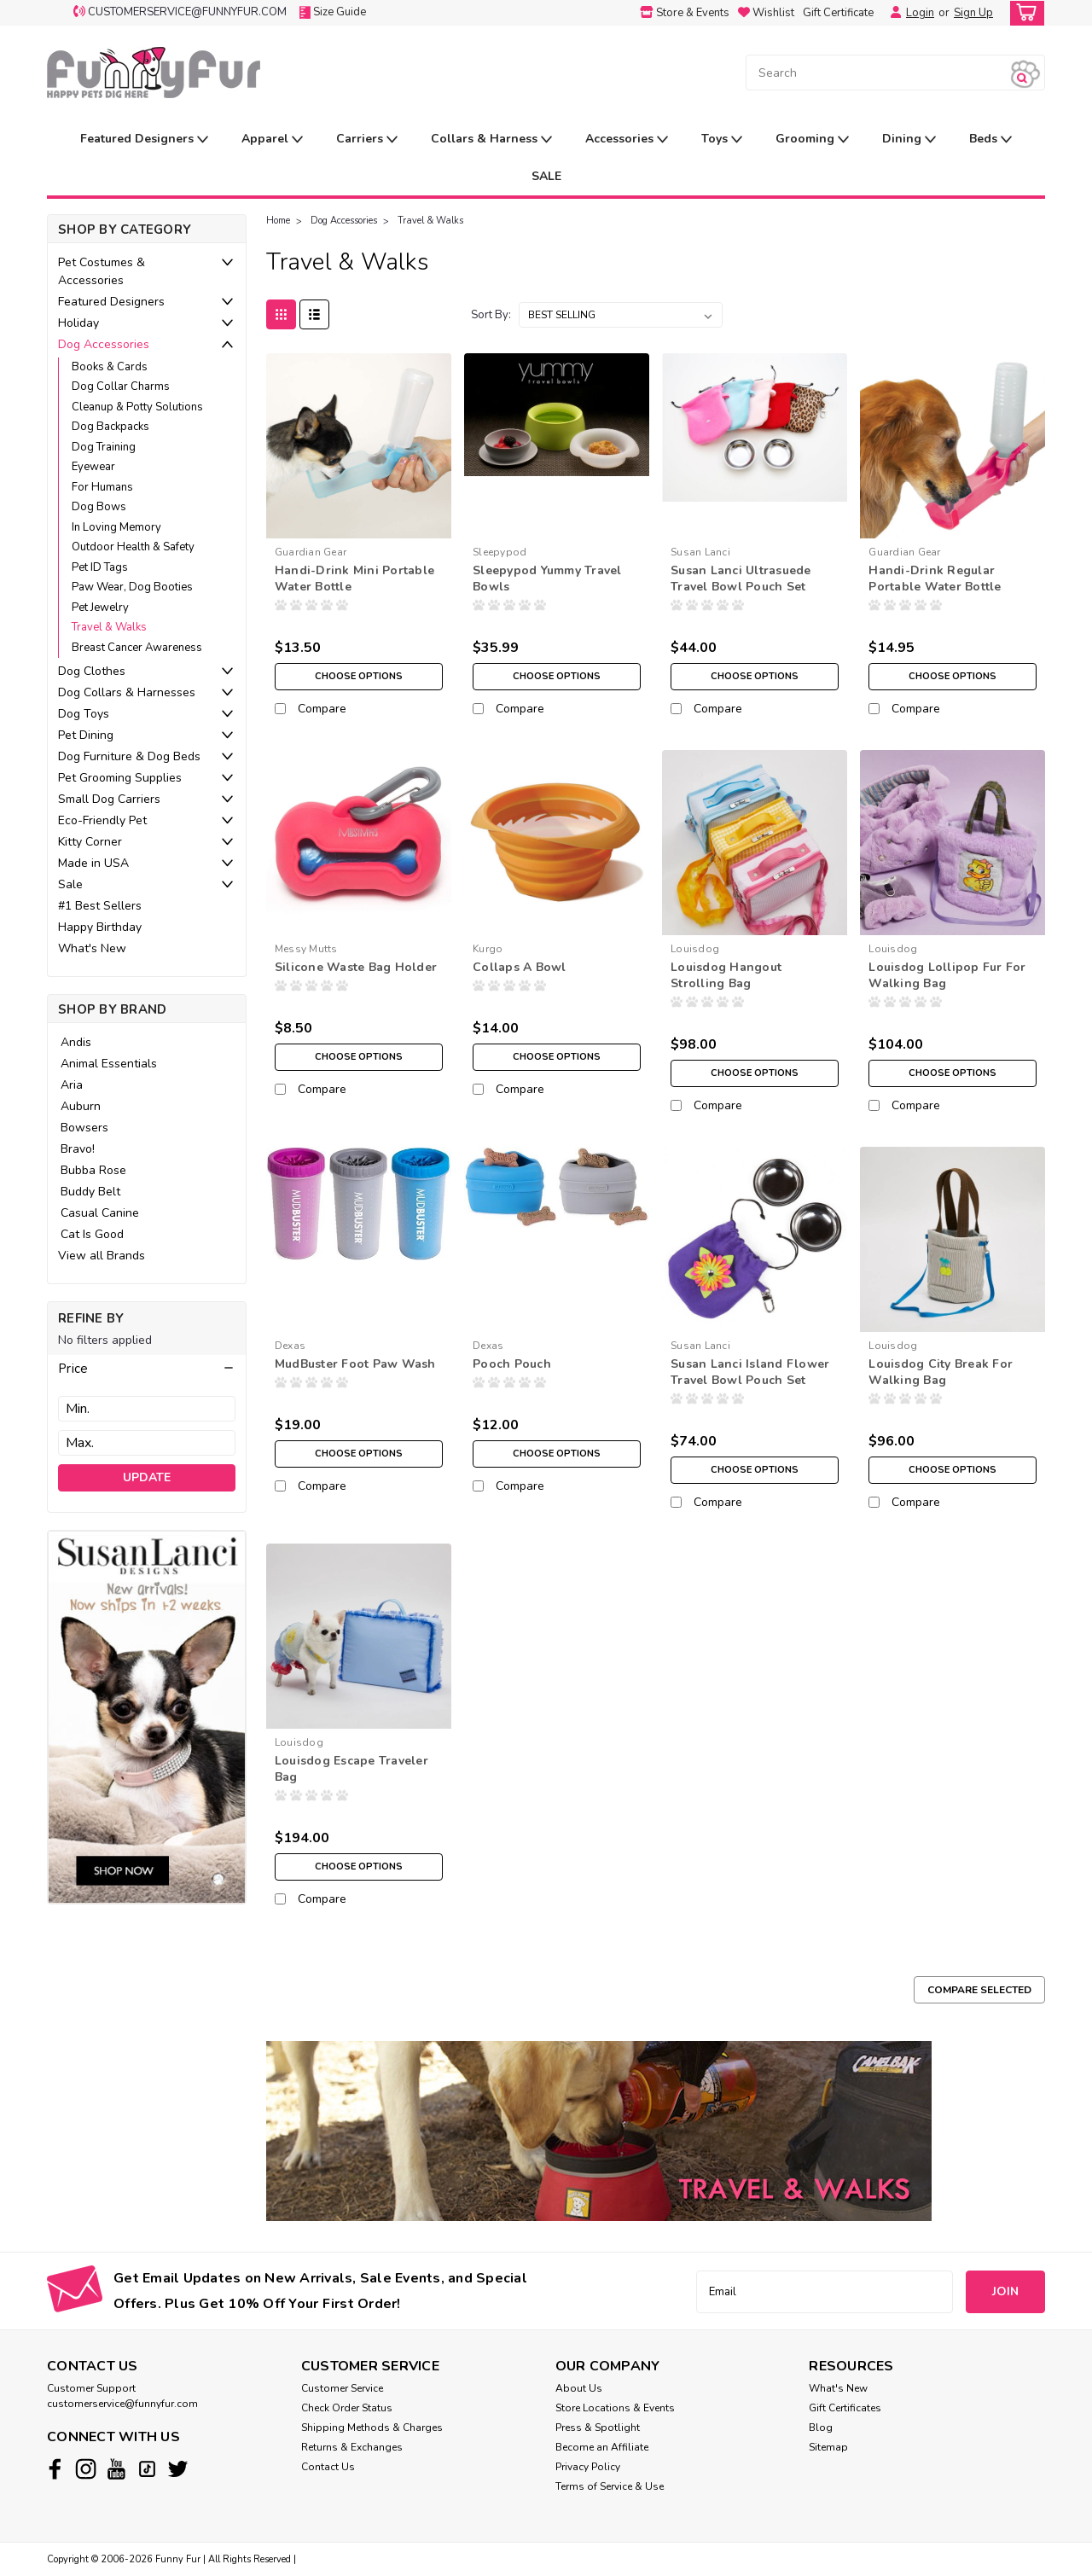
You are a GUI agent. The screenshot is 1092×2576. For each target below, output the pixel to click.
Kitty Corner (90, 842)
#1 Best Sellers (100, 906)
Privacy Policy (587, 2467)
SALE (546, 176)
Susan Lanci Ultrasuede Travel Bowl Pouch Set (741, 578)
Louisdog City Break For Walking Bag (940, 1372)
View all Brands (101, 1255)
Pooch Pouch (512, 1364)
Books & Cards (110, 367)
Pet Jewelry (100, 607)
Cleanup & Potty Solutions (137, 407)
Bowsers (84, 1127)
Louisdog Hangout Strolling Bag (726, 975)
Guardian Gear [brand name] (310, 552)
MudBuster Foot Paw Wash (355, 1364)
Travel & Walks (109, 627)
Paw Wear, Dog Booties (132, 587)
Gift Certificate (838, 12)
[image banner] (147, 1716)
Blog (821, 2427)
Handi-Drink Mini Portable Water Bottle (354, 578)
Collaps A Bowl (519, 967)
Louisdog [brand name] (695, 949)
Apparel (272, 139)
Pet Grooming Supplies (120, 778)
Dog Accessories (103, 344)
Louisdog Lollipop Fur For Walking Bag (946, 975)
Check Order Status (346, 2408)
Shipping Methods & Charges (372, 2427)
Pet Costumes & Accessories (101, 271)
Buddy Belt (90, 1191)
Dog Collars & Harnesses (126, 692)
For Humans (102, 487)
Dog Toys (83, 714)
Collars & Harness (491, 139)
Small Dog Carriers (109, 799)
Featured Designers (144, 139)
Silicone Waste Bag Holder (356, 967)
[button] (146, 1368)
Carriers (367, 139)
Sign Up (973, 12)
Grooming (812, 139)
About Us (578, 2388)
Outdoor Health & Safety (133, 547)
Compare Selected (979, 1990)
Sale (70, 884)
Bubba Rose (93, 1170)
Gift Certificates (845, 2408)
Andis (76, 1042)
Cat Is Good (92, 1234)
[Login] (891, 13)
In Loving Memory (116, 527)
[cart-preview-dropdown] (1023, 13)
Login (920, 12)
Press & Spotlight (597, 2427)
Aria (72, 1085)
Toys (721, 139)
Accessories (626, 139)
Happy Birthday (100, 927)
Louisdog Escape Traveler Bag (351, 1769)
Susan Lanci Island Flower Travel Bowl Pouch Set (750, 1372)
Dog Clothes (91, 671)
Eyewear (93, 466)
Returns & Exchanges (352, 2447)
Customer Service (342, 2388)
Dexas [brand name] (290, 1345)
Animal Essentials (109, 1063)
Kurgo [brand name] (487, 949)
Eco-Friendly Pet (102, 820)
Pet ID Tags (100, 567)
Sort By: (491, 315)
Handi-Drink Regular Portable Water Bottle (934, 578)
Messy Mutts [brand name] (306, 949)
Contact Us (328, 2467)
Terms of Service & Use (609, 2486)
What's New (92, 948)
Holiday (78, 323)
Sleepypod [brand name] (499, 552)
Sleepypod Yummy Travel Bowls (547, 578)
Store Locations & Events (615, 2408)
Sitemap (828, 2447)
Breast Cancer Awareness (137, 647)
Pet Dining (85, 735)
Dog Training (104, 447)
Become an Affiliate (601, 2447)
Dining (909, 139)
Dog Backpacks (110, 426)
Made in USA (93, 863)
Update (147, 1477)
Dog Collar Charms (121, 386)
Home (278, 220)
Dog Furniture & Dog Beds (129, 756)
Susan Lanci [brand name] (700, 552)
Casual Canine (100, 1213)
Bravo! (78, 1149)
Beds (990, 139)
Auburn (81, 1106)
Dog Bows (99, 507)
